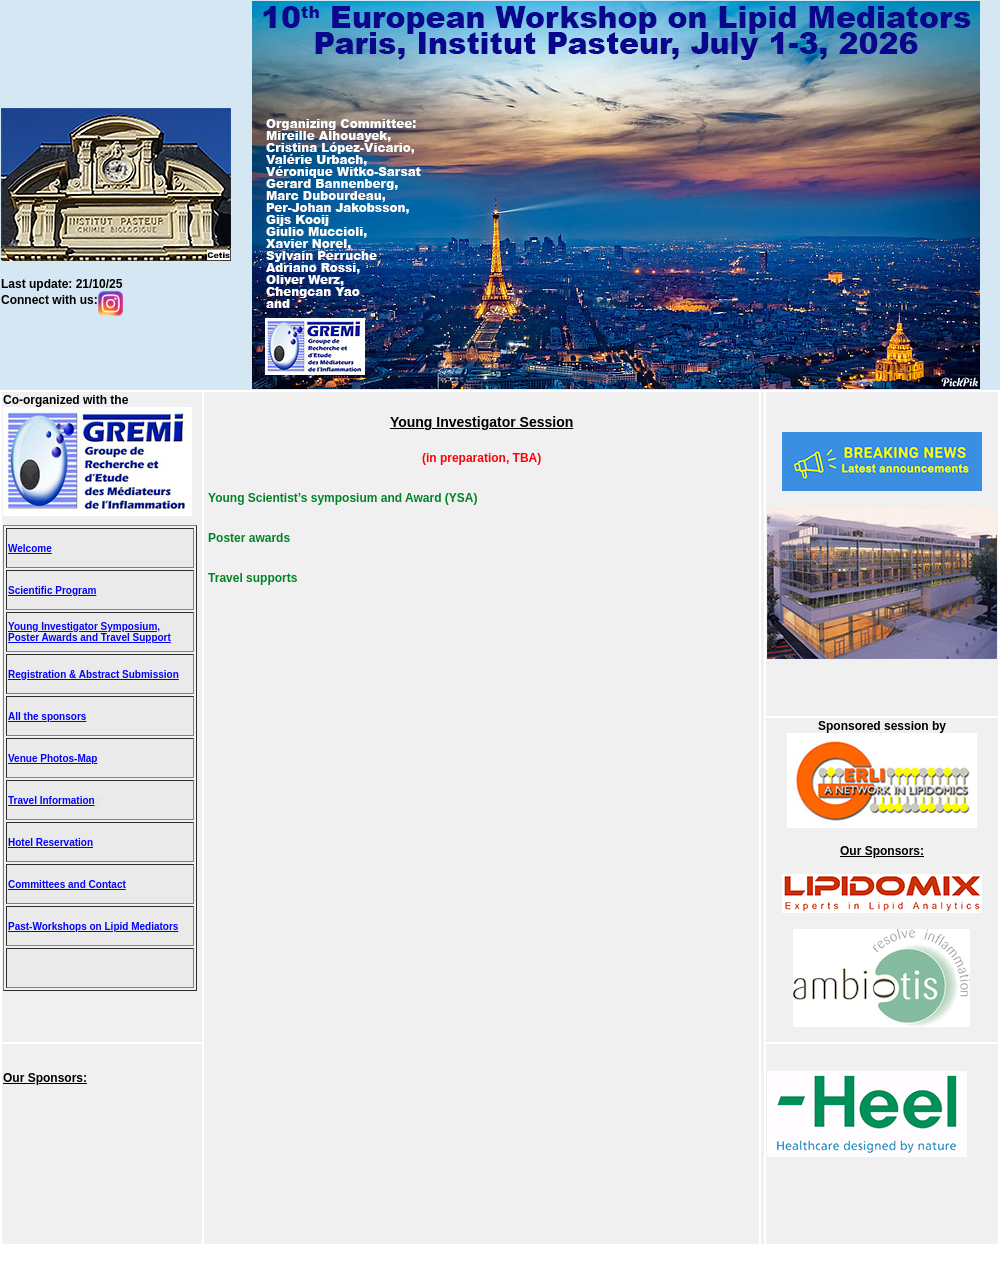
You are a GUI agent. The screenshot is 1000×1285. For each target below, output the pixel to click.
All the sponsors (47, 716)
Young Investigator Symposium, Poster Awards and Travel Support (89, 632)
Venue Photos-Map (52, 758)
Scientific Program (52, 590)
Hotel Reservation (50, 842)
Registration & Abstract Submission (93, 674)
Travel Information (51, 800)
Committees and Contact (67, 884)
